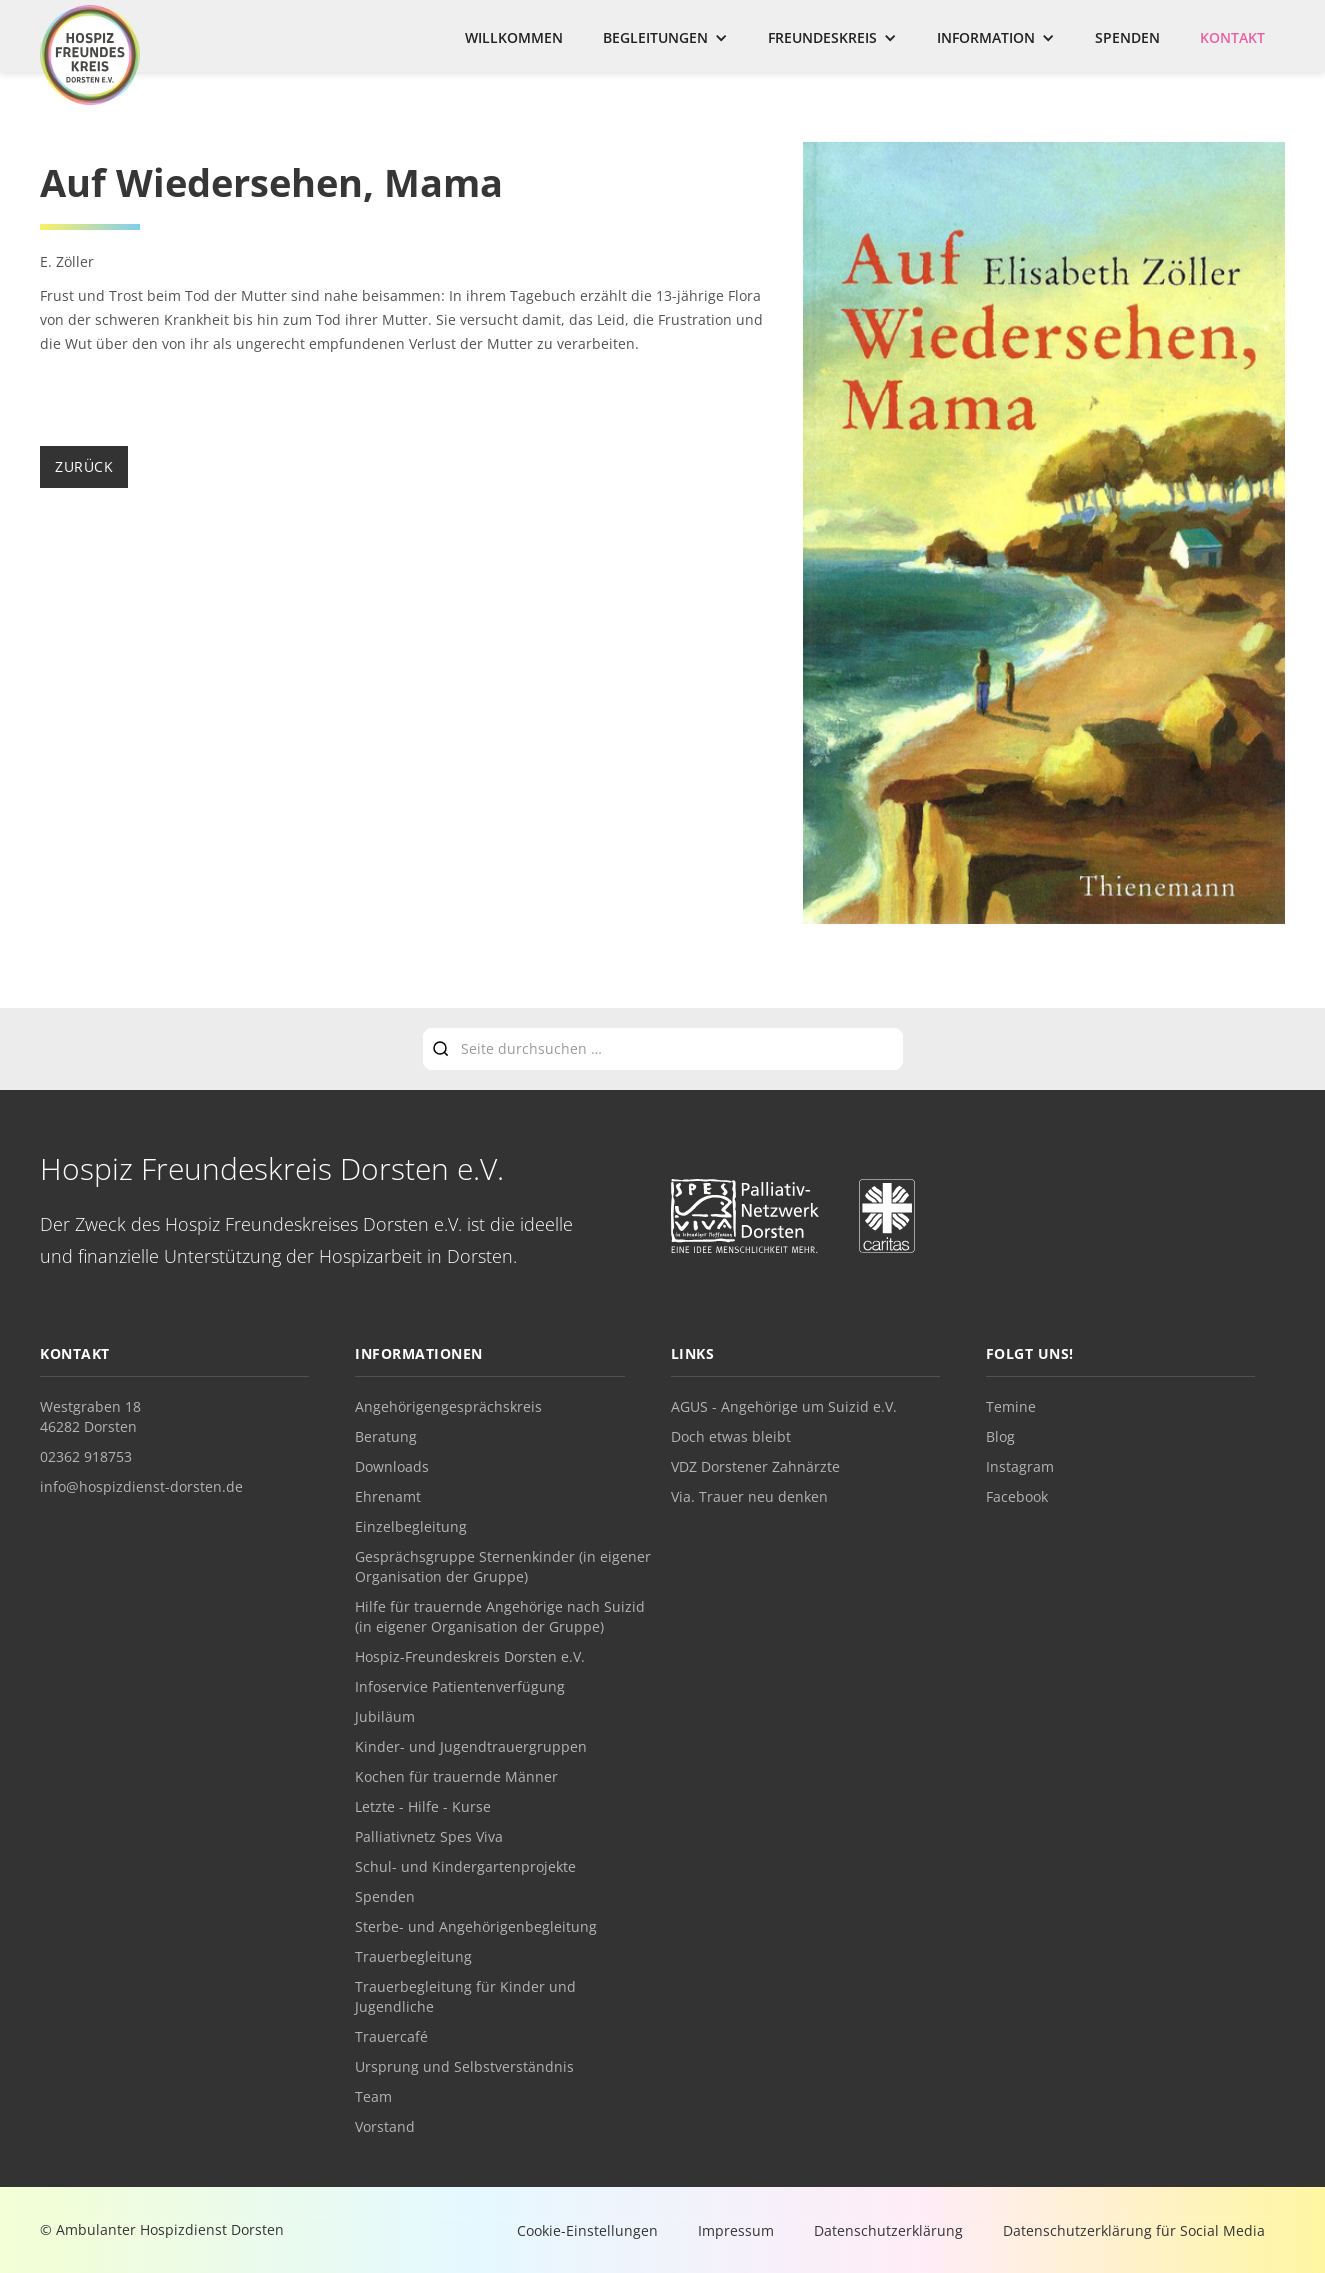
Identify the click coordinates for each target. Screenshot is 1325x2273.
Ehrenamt (388, 1496)
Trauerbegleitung (413, 1956)
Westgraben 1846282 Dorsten (90, 1416)
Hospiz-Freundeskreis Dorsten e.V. (470, 1656)
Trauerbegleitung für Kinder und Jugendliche (465, 1996)
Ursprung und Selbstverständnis (464, 2066)
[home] (90, 55)
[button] (665, 38)
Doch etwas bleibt (731, 1436)
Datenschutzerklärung (888, 2230)
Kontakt (1232, 37)
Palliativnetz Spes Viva (429, 1836)
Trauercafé (391, 2036)
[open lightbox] (1044, 536)
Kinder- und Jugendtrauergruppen (471, 1746)
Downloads (392, 1466)
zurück (84, 466)
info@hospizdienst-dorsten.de (141, 1486)
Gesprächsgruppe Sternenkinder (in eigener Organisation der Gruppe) (503, 1566)
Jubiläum (385, 1716)
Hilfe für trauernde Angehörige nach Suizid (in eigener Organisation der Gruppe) (500, 1616)
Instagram (1020, 1466)
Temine (1011, 1406)
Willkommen (514, 37)
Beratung (386, 1436)
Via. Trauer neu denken (749, 1496)
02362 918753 (86, 1456)
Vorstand (385, 2126)
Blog (1000, 1436)
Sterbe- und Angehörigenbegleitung (476, 1926)
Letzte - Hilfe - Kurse (423, 1806)
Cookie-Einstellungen (587, 2230)
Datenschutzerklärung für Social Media (1134, 2230)
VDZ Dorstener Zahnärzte (755, 1466)
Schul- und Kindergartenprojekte (465, 1866)
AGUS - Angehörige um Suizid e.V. (784, 1406)
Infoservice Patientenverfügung (460, 1686)
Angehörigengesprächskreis (448, 1406)
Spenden (1127, 37)
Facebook (1017, 1496)
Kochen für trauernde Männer (456, 1776)
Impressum (736, 2230)
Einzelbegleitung (411, 1526)
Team (373, 2096)
